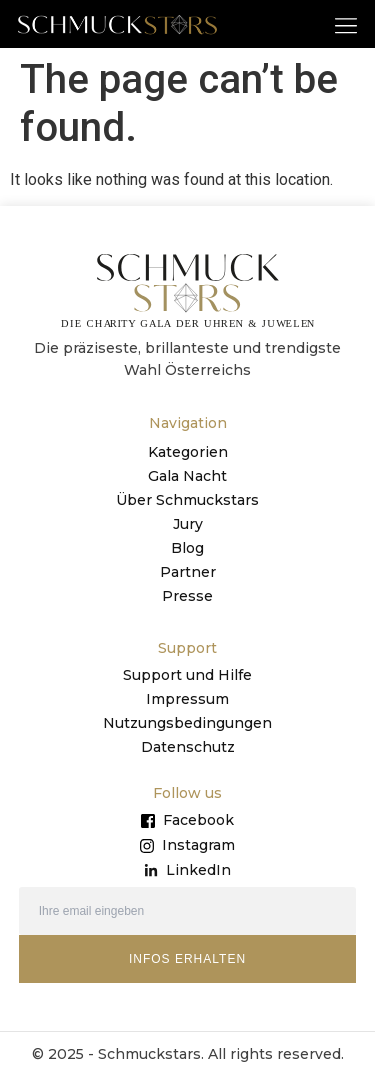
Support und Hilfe (187, 675)
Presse (187, 596)
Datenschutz (188, 747)
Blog (187, 548)
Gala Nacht (187, 476)
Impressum (187, 699)
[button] (346, 24)
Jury (188, 524)
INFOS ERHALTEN (187, 959)
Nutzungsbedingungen (187, 723)
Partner (188, 572)
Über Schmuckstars (187, 500)
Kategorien (188, 452)
